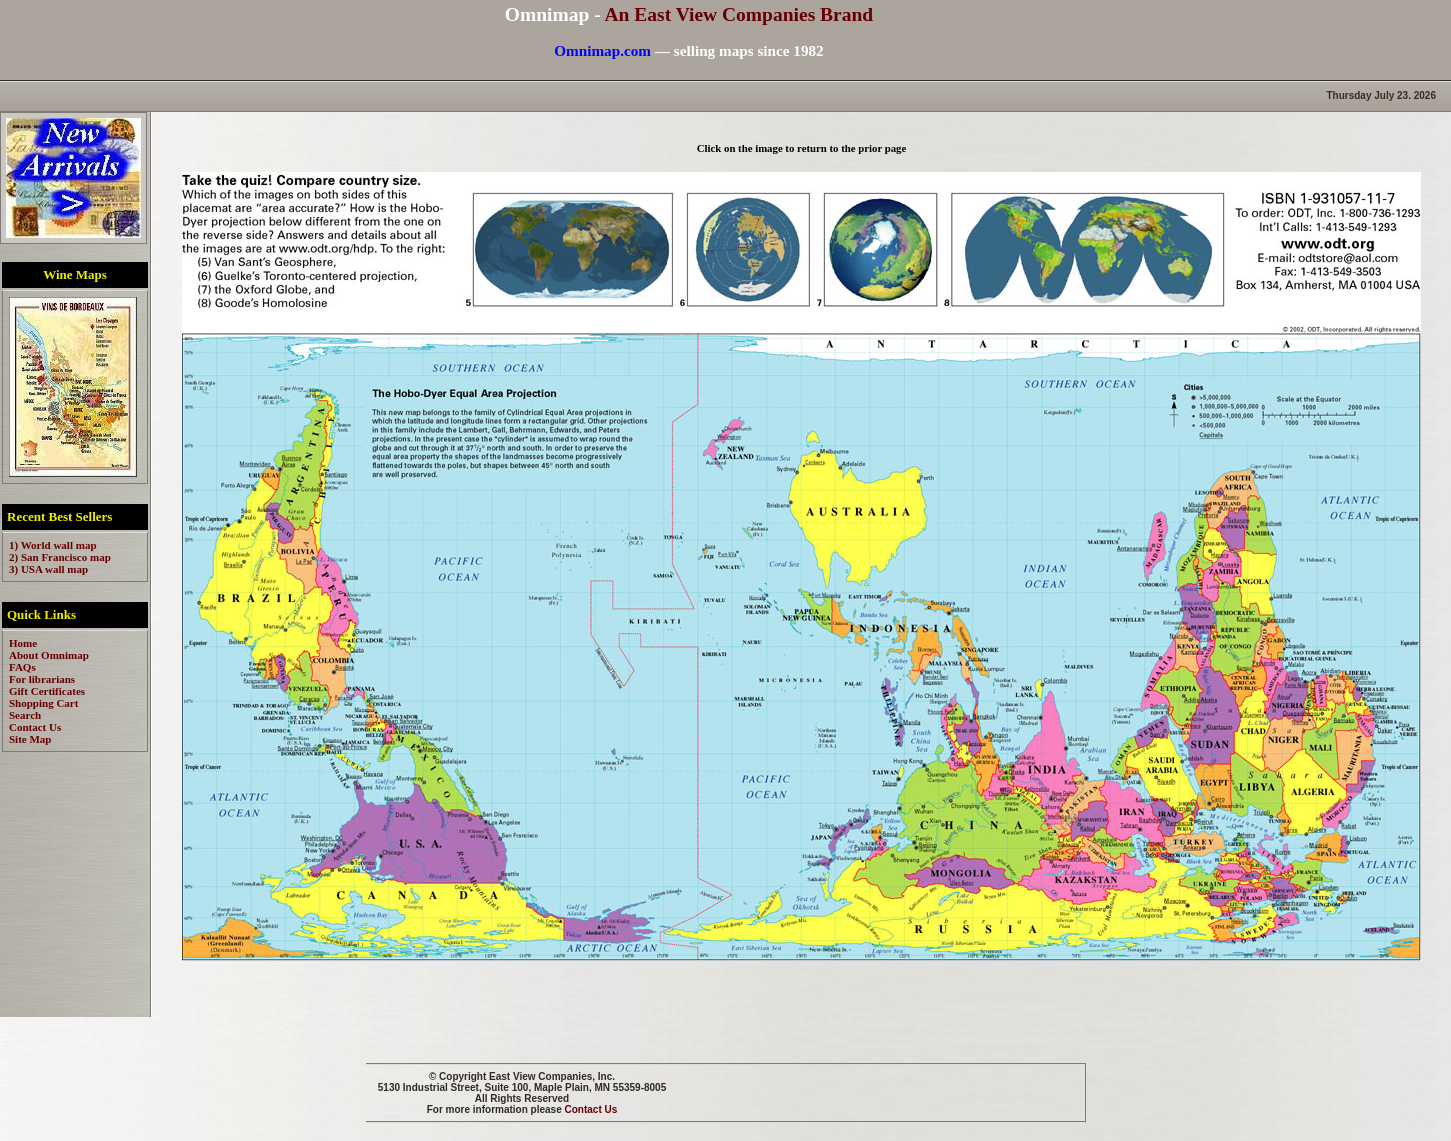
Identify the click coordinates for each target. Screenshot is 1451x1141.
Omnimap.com (602, 50)
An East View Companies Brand (738, 14)
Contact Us (591, 1109)
